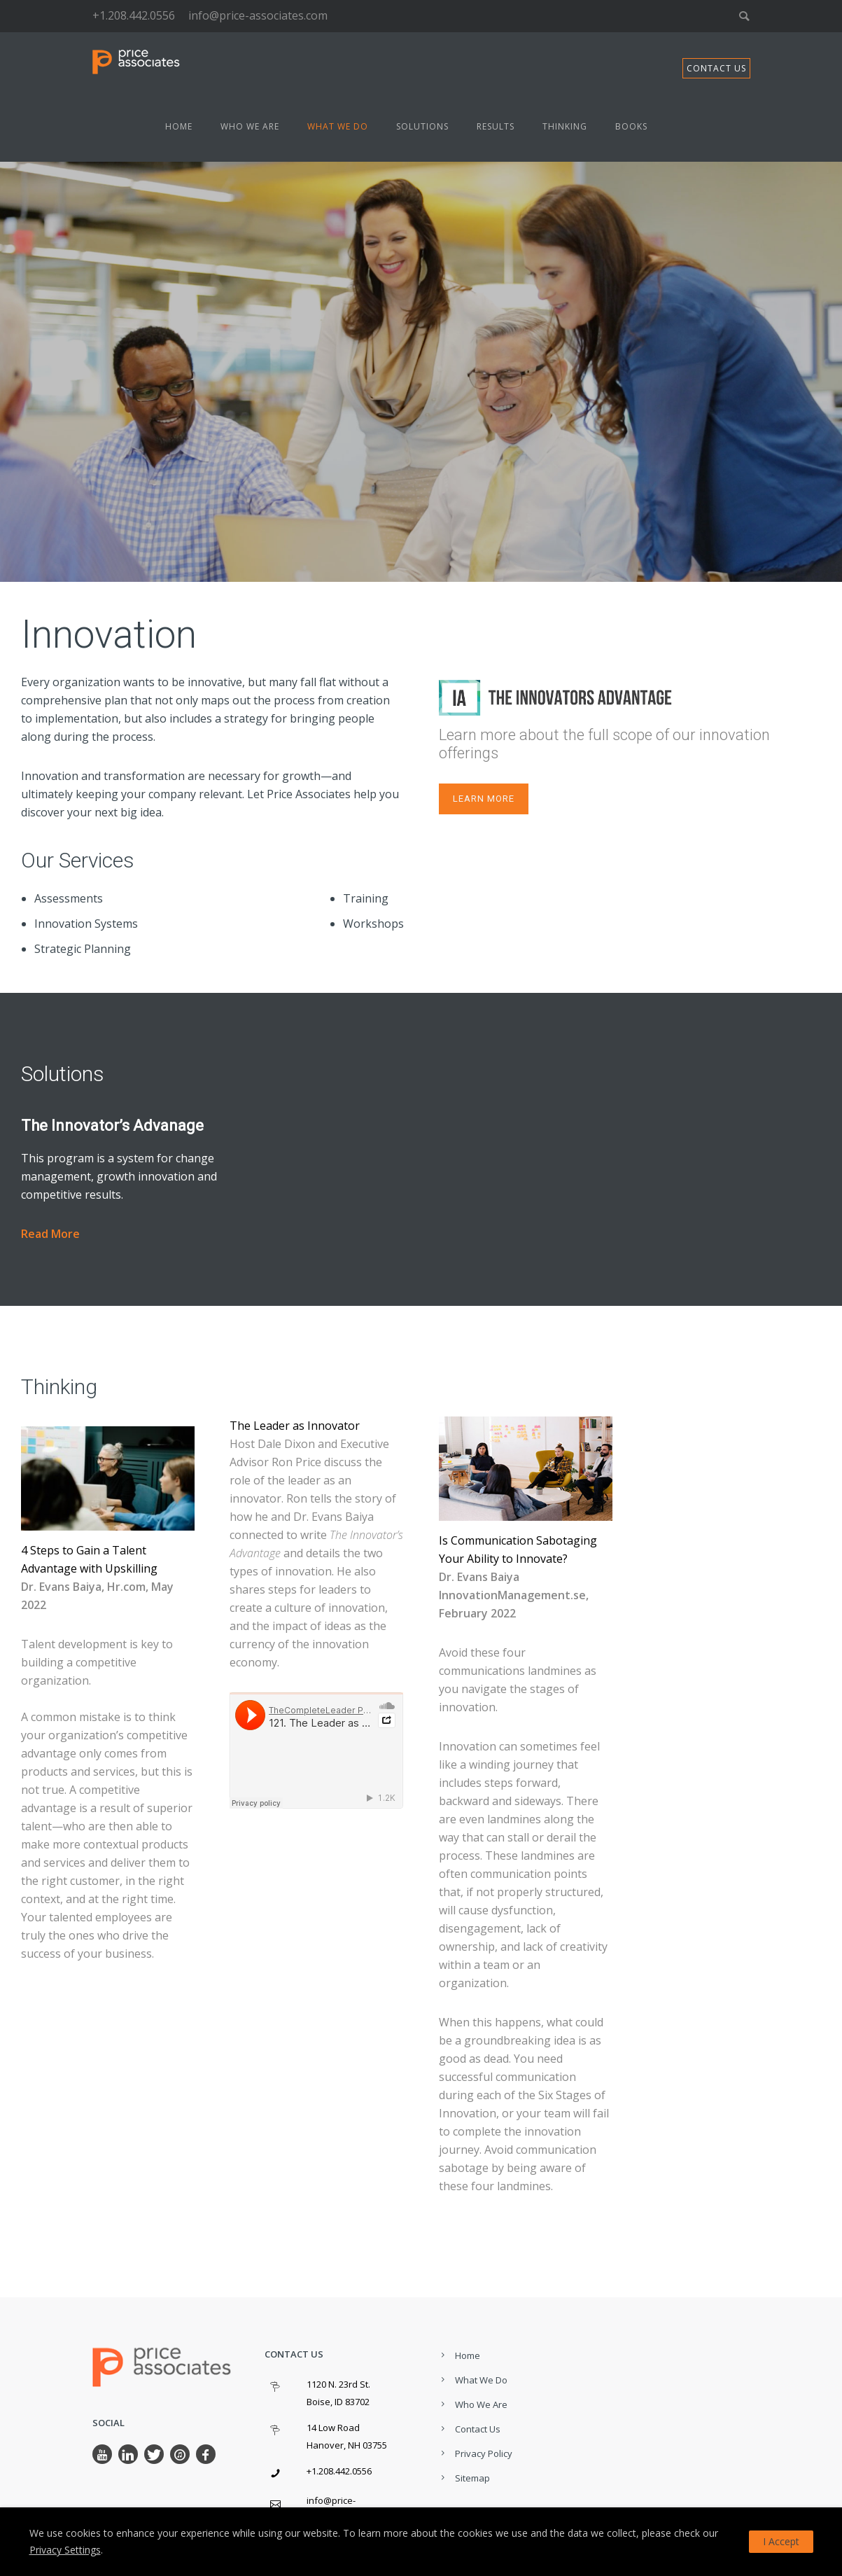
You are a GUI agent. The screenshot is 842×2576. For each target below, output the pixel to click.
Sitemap (472, 2478)
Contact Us (477, 2429)
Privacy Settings (65, 2549)
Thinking (564, 126)
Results (495, 126)
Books (631, 126)
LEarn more (483, 798)
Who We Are (249, 126)
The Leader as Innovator (295, 1425)
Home (178, 126)
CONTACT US (716, 68)
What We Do (337, 126)
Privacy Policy (483, 2453)
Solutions (422, 126)
